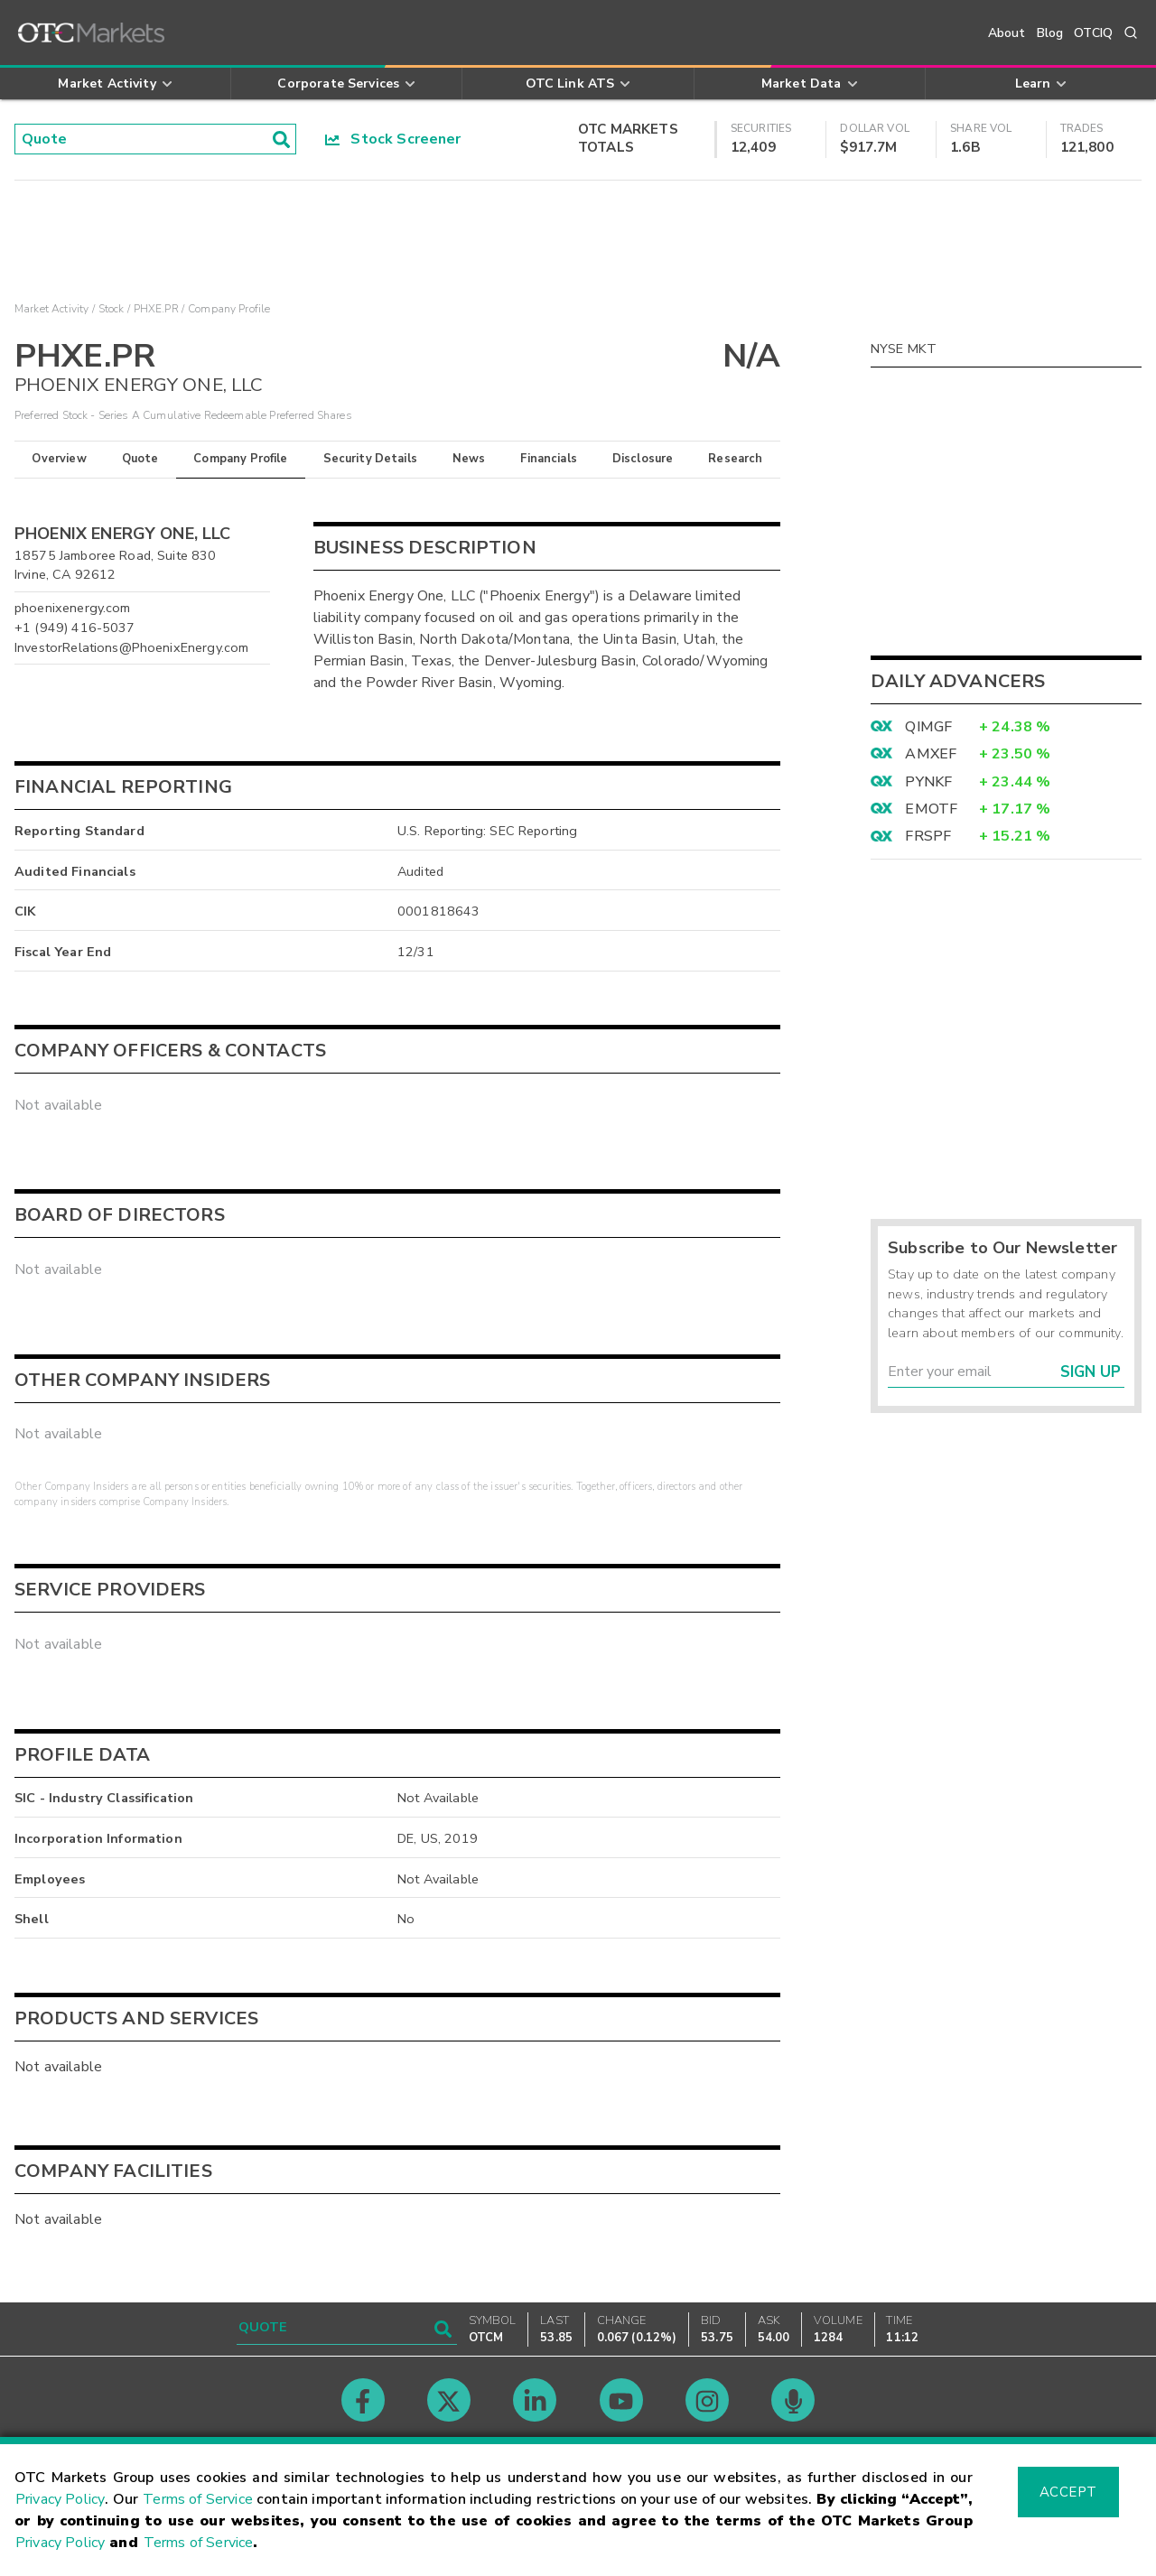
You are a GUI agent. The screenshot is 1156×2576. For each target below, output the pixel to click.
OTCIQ (1093, 33)
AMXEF (930, 754)
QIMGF (928, 727)
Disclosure (643, 459)
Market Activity (51, 309)
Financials (548, 459)
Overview (59, 459)
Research (735, 459)
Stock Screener (393, 139)
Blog (1050, 33)
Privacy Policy (60, 2499)
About (1007, 33)
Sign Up (1090, 1372)
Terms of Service (198, 2499)
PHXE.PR (156, 309)
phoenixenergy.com (72, 608)
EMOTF (931, 809)
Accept (1068, 2492)
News (469, 459)
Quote (140, 459)
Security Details (370, 459)
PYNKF (928, 782)
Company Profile (240, 459)
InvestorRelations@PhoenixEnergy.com (131, 647)
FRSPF (928, 836)
